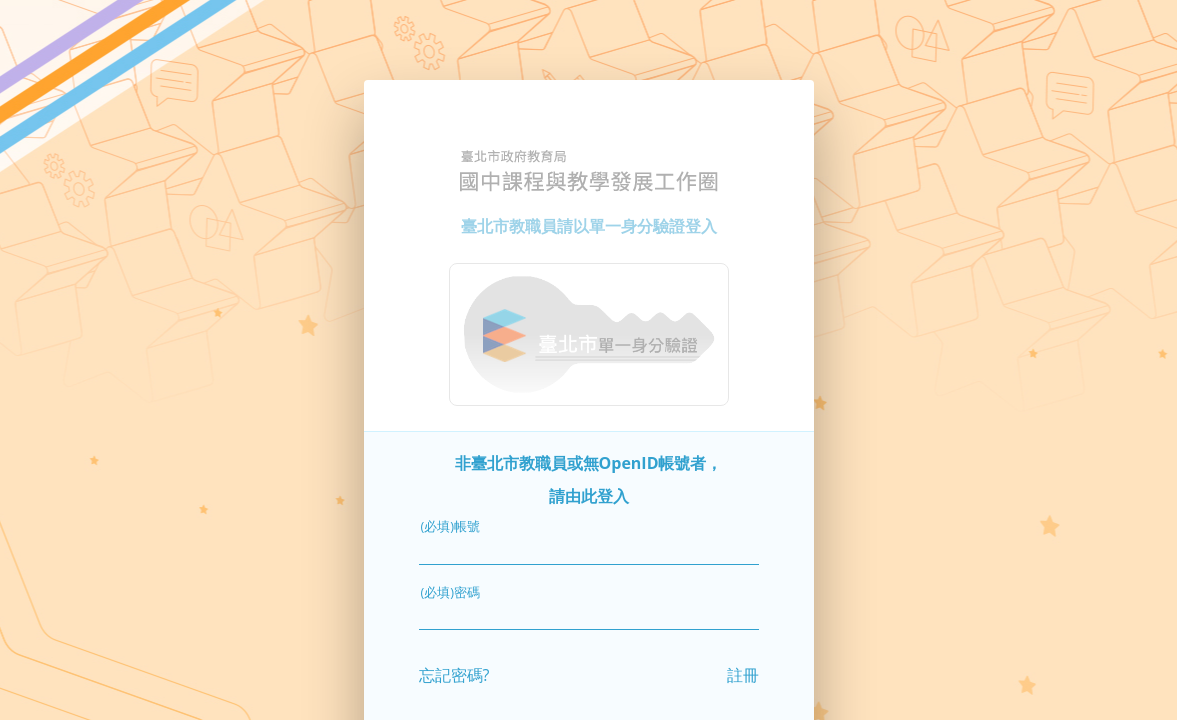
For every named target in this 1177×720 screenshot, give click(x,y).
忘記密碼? (454, 672)
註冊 (743, 672)
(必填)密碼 (451, 589)
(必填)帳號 (451, 523)
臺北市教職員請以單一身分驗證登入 (589, 223)
